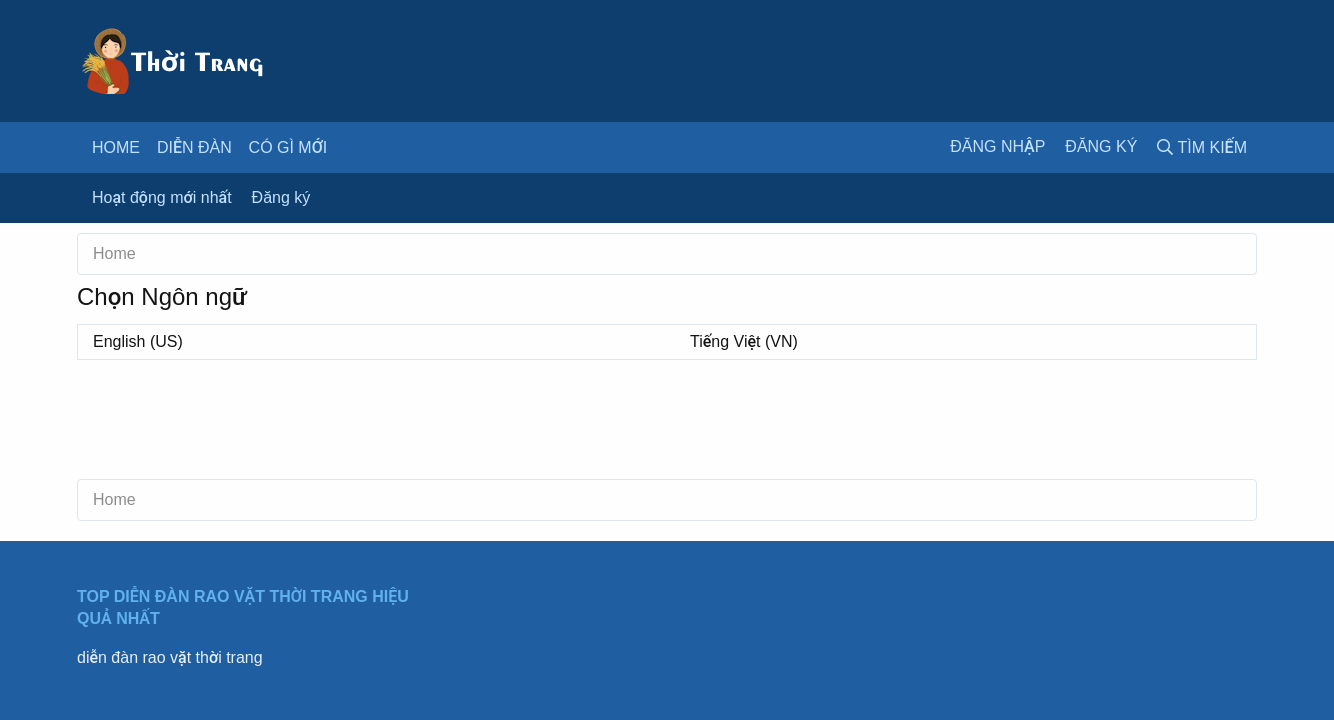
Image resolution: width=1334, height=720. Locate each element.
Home (116, 147)
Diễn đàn (194, 147)
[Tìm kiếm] (1202, 147)
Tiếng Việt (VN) (744, 341)
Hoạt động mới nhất (162, 197)
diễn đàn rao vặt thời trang (170, 657)
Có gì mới (288, 147)
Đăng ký (281, 197)
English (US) (138, 341)
